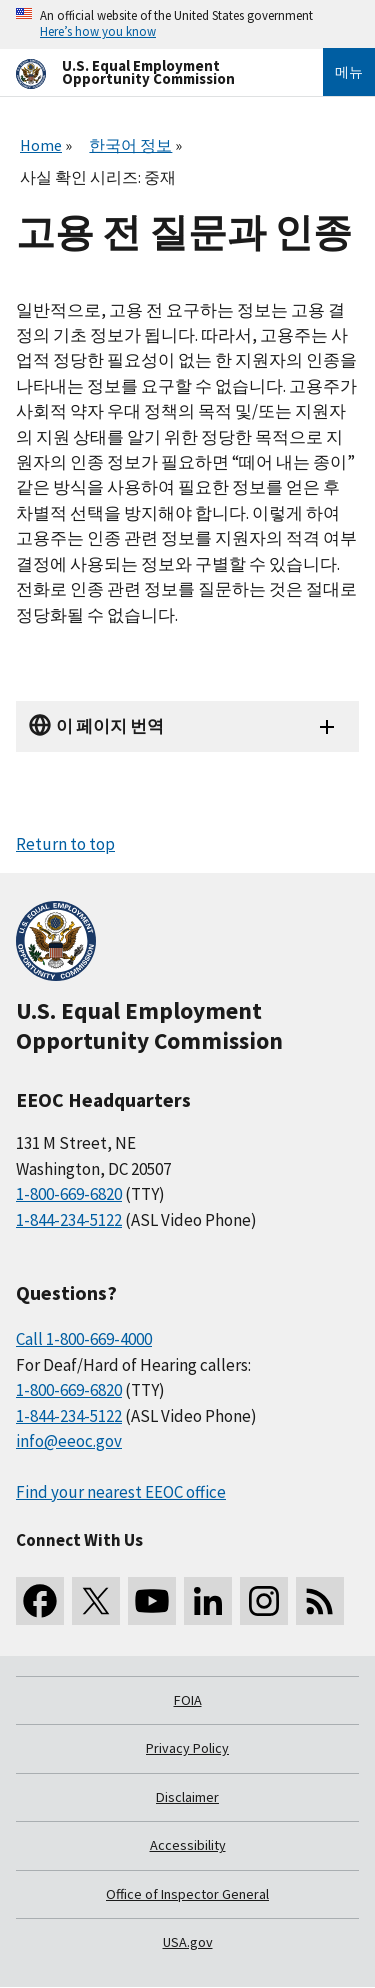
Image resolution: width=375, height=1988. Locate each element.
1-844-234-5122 (69, 1220)
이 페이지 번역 (110, 726)
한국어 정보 (130, 145)
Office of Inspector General (187, 1894)
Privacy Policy (187, 1748)
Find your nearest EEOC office (121, 1492)
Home (41, 145)
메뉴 (349, 72)
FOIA (188, 1700)
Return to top (65, 844)
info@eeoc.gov (69, 1441)
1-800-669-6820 (69, 1194)
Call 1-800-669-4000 (84, 1339)
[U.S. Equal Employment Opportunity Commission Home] (145, 72)
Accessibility (188, 1845)
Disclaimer (187, 1797)
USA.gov (188, 1942)
